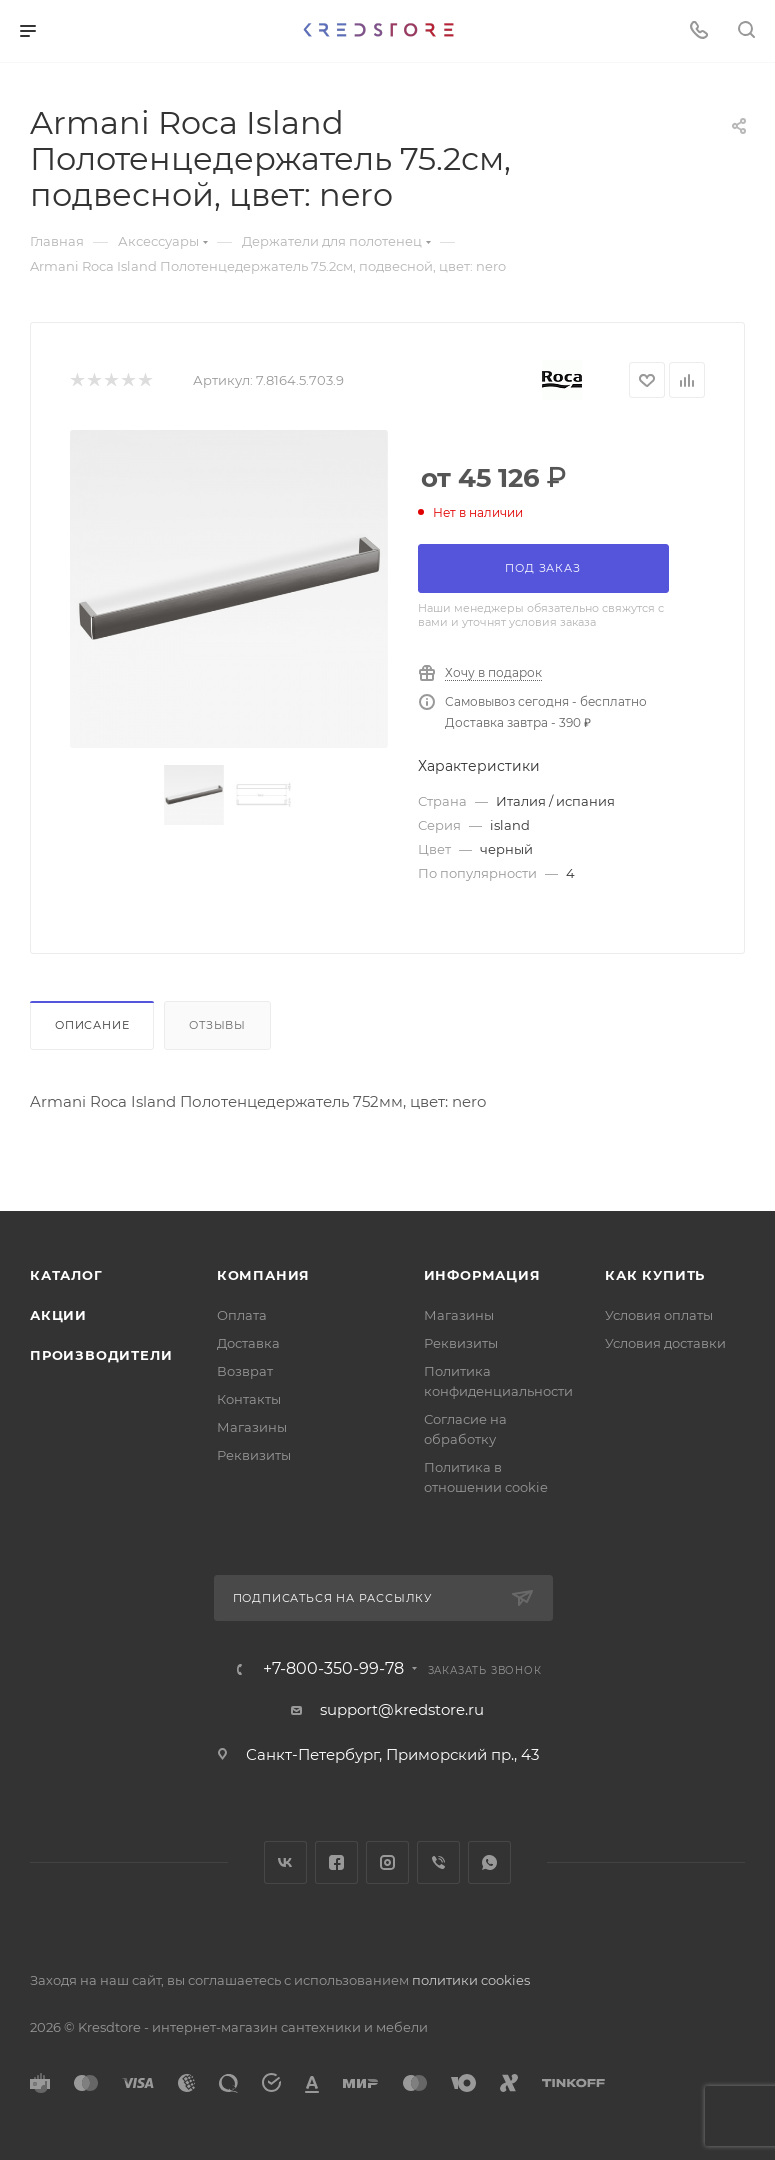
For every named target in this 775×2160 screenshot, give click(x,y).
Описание (92, 1025)
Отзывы (217, 1025)
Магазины (252, 1427)
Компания (263, 1275)
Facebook (336, 1862)
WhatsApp (489, 1862)
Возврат (245, 1371)
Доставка (248, 1343)
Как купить (655, 1275)
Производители (101, 1355)
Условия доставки (665, 1343)
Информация (482, 1275)
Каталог (66, 1275)
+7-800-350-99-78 (333, 1669)
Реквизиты (254, 1455)
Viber (438, 1862)
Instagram (387, 1862)
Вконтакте (285, 1862)
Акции (58, 1315)
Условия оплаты (659, 1315)
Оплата (242, 1315)
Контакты (249, 1399)
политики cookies (471, 1980)
